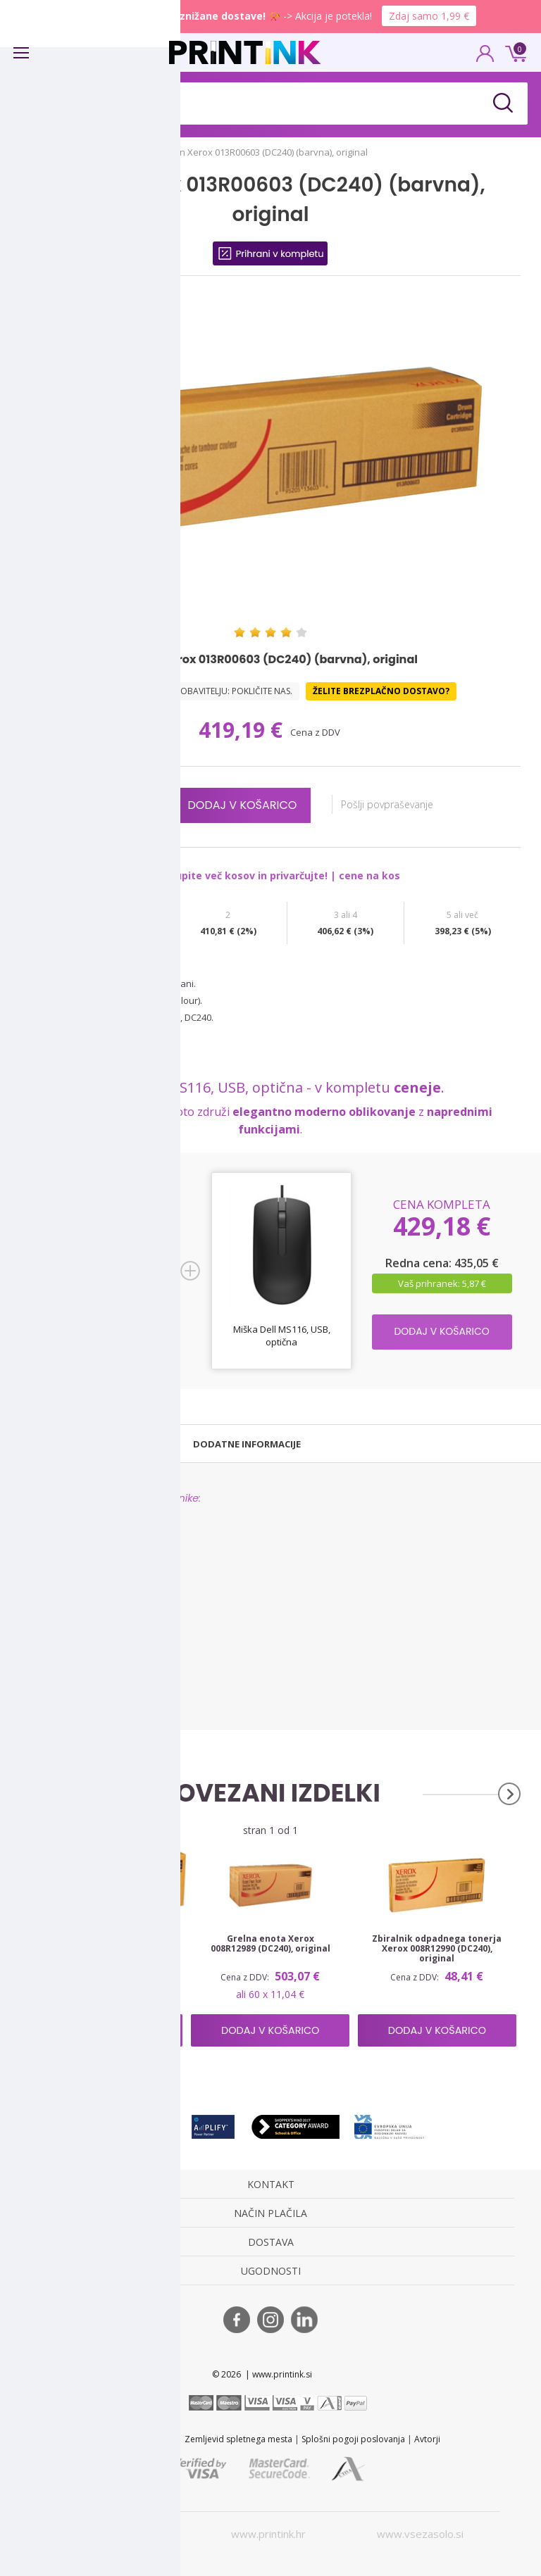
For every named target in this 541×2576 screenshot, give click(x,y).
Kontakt (160, 2439)
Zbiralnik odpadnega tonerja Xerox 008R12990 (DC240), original (437, 1949)
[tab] (89, 1444)
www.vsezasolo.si (420, 2534)
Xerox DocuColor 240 (63, 1532)
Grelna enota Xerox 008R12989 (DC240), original (270, 1944)
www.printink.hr (268, 2534)
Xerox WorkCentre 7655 (68, 1613)
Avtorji (427, 2439)
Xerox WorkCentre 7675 (68, 1645)
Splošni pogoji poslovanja (353, 2439)
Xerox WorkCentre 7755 (68, 1661)
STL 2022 (118, 2439)
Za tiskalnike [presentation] (89, 1444)
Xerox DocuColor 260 (63, 1596)
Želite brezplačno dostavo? (381, 691)
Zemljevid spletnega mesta (238, 2439)
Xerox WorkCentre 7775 (68, 1693)
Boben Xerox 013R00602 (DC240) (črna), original (104, 1944)
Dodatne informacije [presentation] (247, 1444)
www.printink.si (116, 2534)
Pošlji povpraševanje (394, 804)
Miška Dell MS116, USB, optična (281, 1335)
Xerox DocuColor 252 (63, 1580)
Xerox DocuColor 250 (63, 1564)
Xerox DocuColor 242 (63, 1548)
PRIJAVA (485, 57)
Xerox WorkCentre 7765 (68, 1677)
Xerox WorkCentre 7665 (68, 1629)
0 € (513, 52)
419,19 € (243, 729)
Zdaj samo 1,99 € (429, 16)
